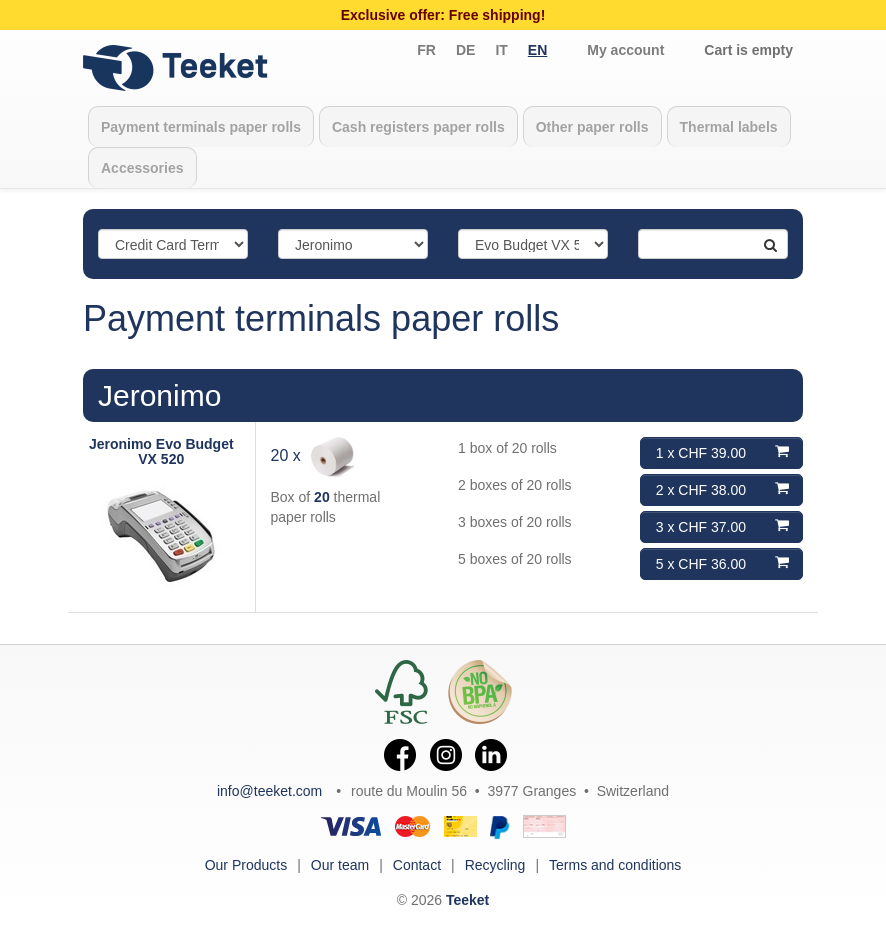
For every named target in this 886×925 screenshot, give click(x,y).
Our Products (246, 865)
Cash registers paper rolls (418, 127)
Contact (417, 865)
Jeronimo (159, 395)
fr (426, 50)
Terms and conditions (615, 865)
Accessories (142, 168)
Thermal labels (729, 127)
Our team (340, 865)
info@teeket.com (269, 791)
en (537, 50)
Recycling (495, 865)
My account (625, 50)
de (465, 50)
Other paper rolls (592, 127)
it (501, 50)
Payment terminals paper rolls (201, 127)
